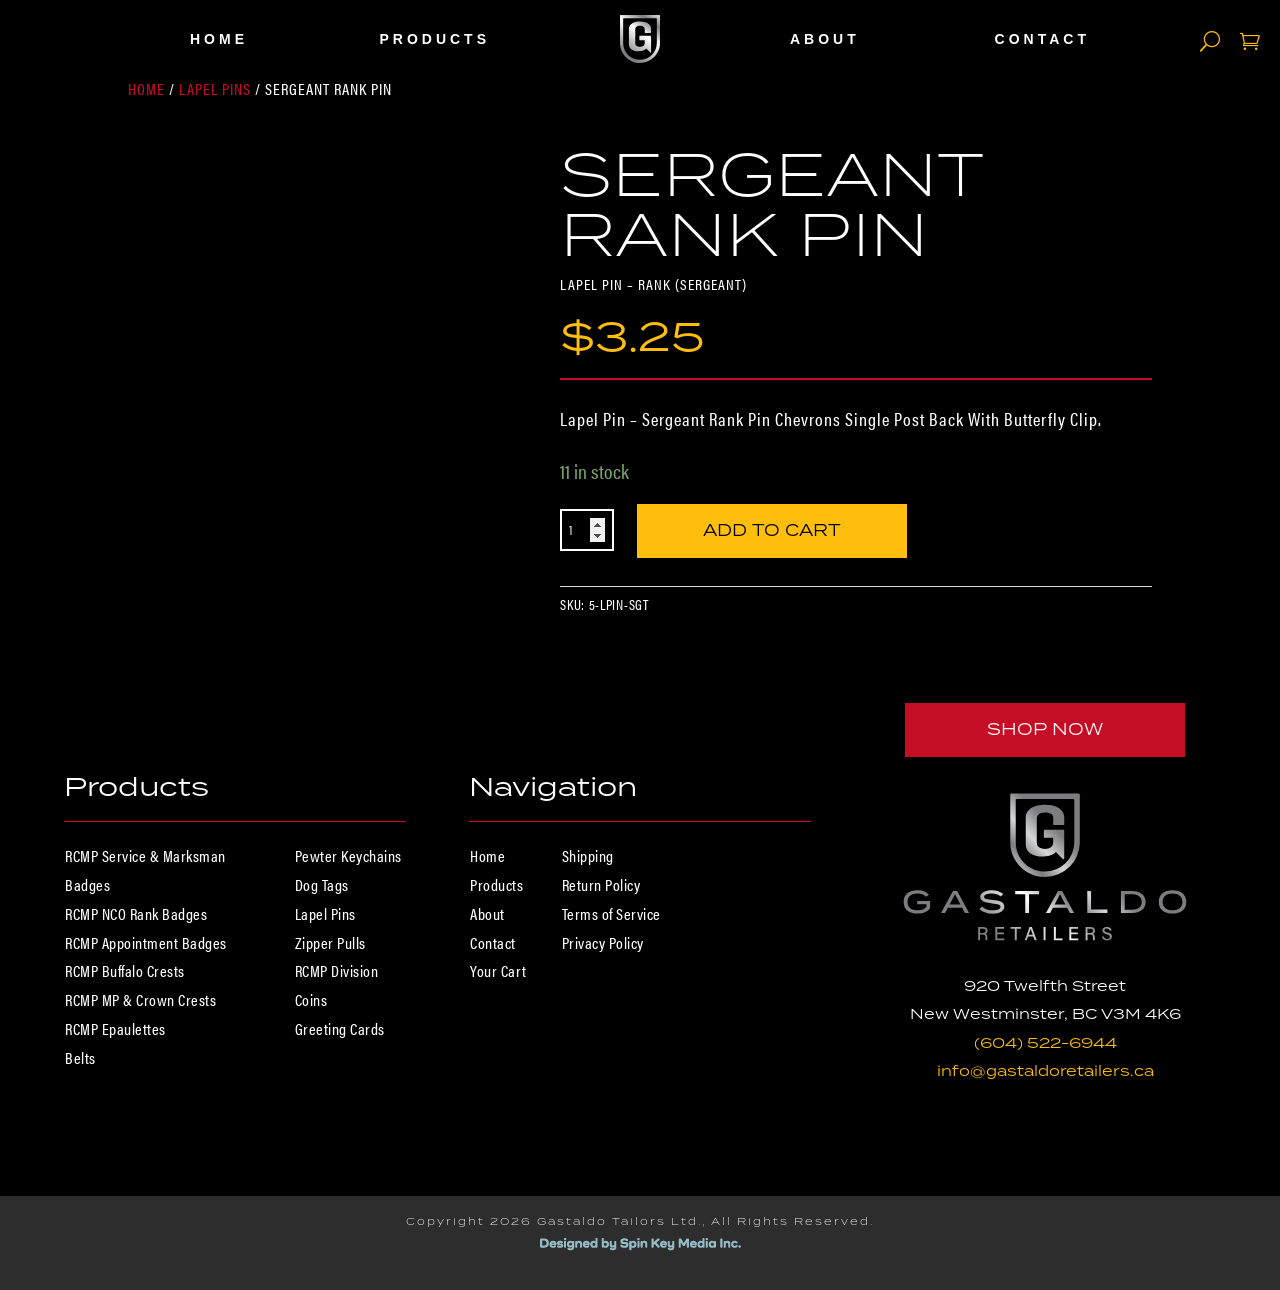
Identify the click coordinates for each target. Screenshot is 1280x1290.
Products (434, 39)
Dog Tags (322, 884)
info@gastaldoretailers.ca (1045, 1070)
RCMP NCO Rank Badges (136, 913)
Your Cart (498, 970)
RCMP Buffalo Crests (125, 970)
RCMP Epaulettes (115, 1028)
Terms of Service (611, 913)
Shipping (588, 855)
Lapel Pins (215, 88)
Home (219, 39)
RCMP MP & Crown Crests (140, 999)
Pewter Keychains (348, 855)
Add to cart (772, 529)
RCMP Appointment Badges (146, 942)
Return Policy (601, 884)
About (825, 39)
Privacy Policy (603, 942)
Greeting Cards (340, 1028)
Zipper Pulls (330, 942)
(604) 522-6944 (1045, 1042)
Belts (80, 1057)
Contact (1042, 39)
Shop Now (1045, 729)
